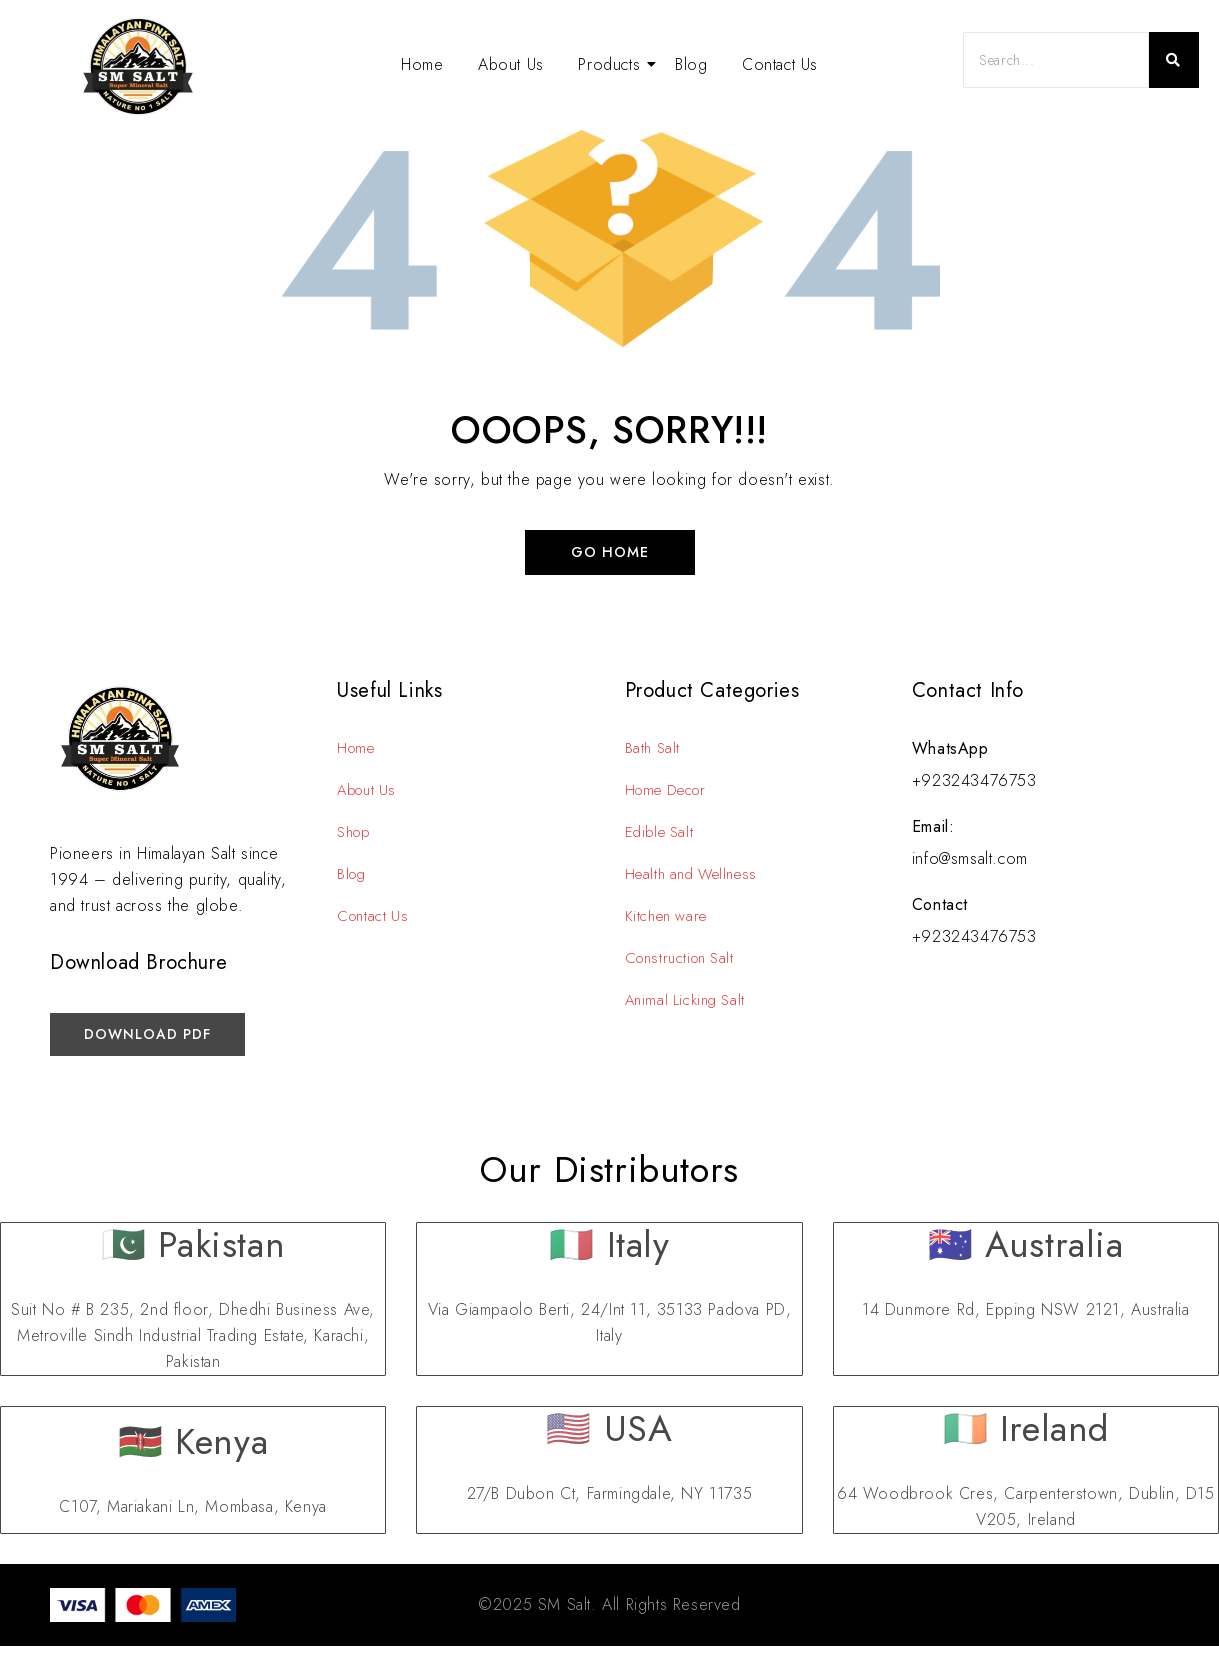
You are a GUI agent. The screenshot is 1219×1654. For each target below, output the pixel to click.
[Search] (1056, 60)
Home (422, 64)
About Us (511, 64)
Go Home (610, 555)
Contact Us (780, 64)
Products (612, 64)
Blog (691, 64)
